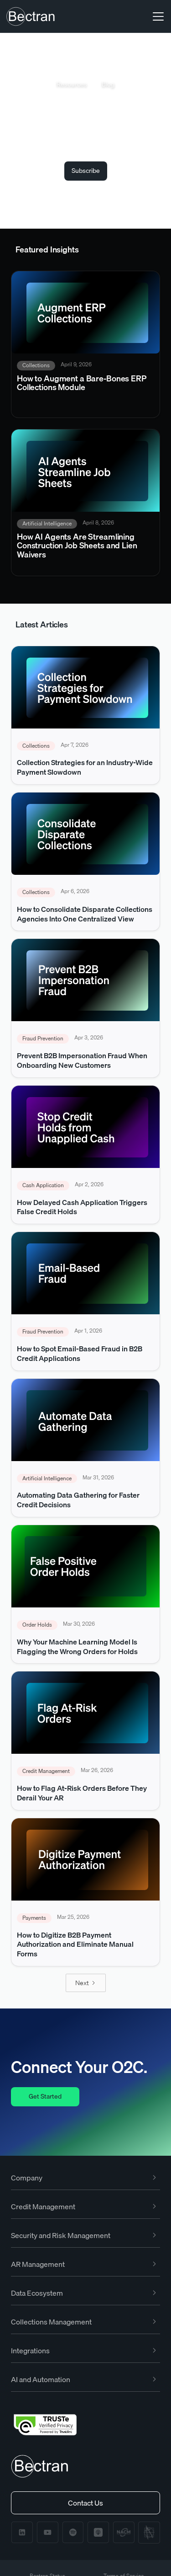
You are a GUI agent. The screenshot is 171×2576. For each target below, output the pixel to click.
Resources (72, 84)
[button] (156, 16)
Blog (108, 84)
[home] (30, 16)
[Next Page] (86, 1983)
